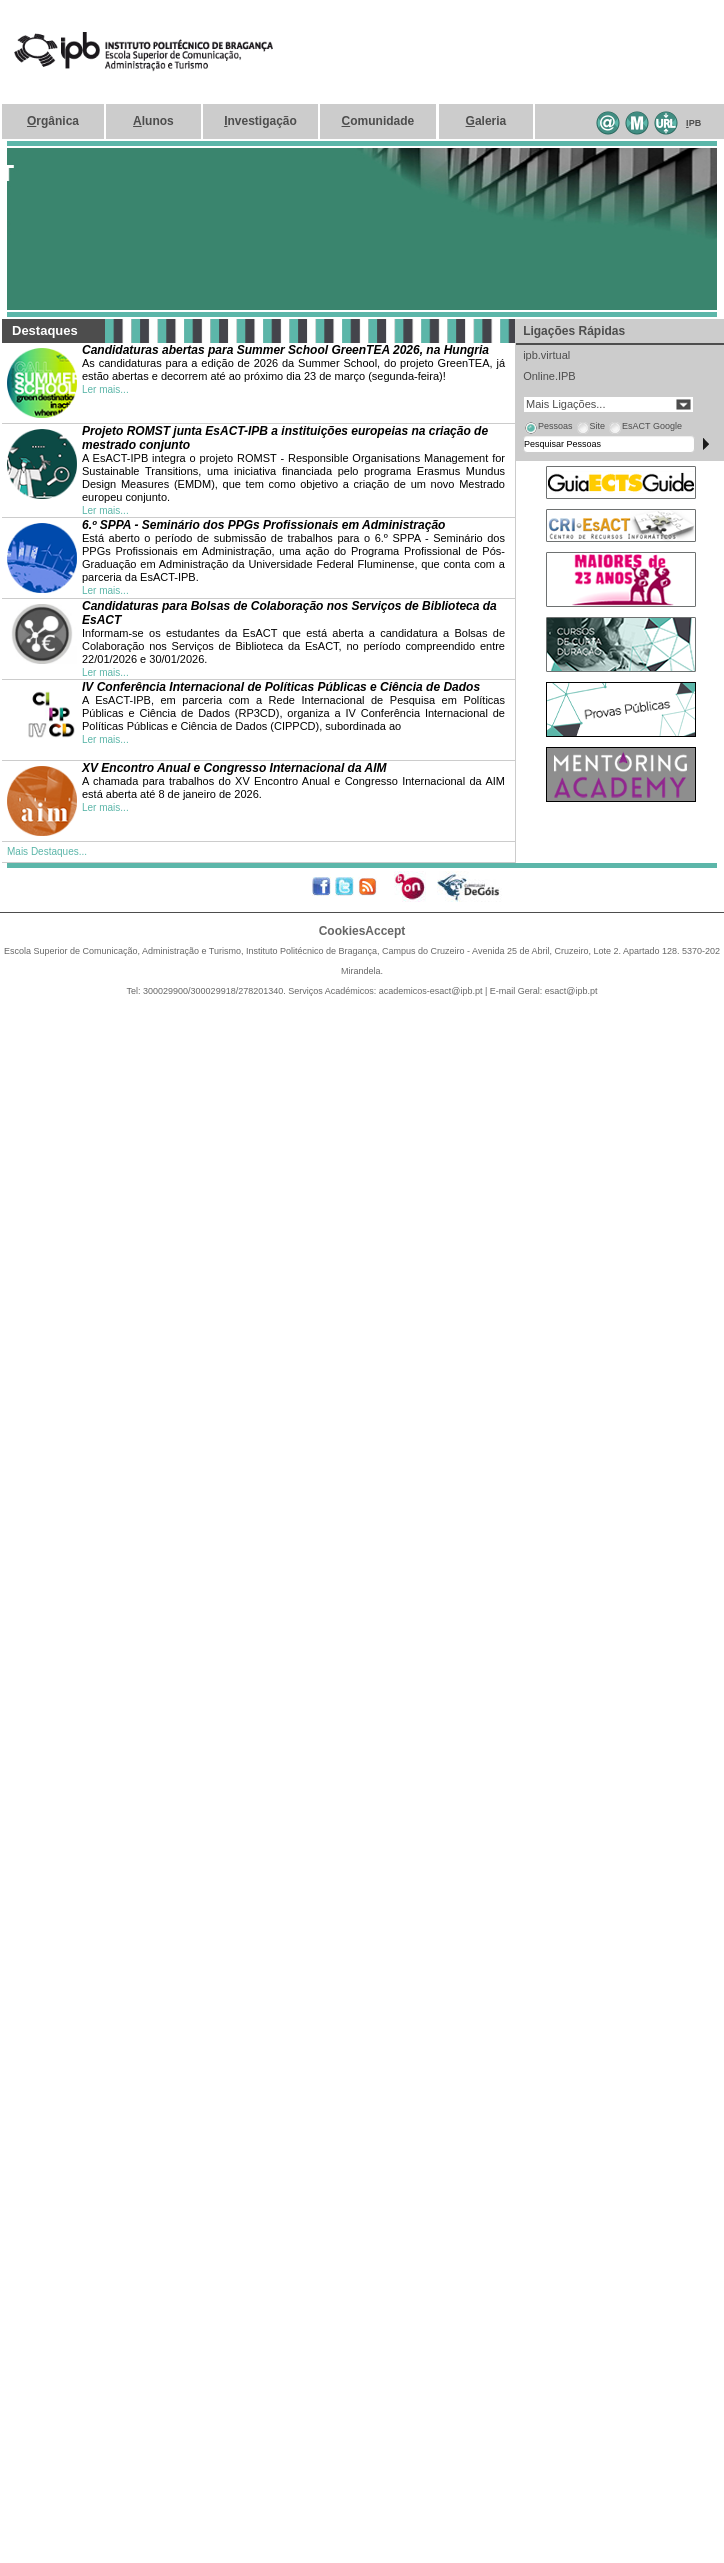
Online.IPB (549, 376)
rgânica (53, 121)
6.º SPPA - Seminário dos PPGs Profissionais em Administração (263, 525)
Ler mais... (105, 389)
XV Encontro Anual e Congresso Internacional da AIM (234, 768)
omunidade (378, 121)
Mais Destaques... (47, 851)
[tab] (548, 429)
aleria (486, 121)
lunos (153, 121)
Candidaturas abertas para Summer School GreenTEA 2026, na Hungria (285, 350)
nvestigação (260, 121)
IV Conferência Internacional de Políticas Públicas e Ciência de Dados (281, 687)
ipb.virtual (546, 355)
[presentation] (548, 429)
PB (693, 123)
